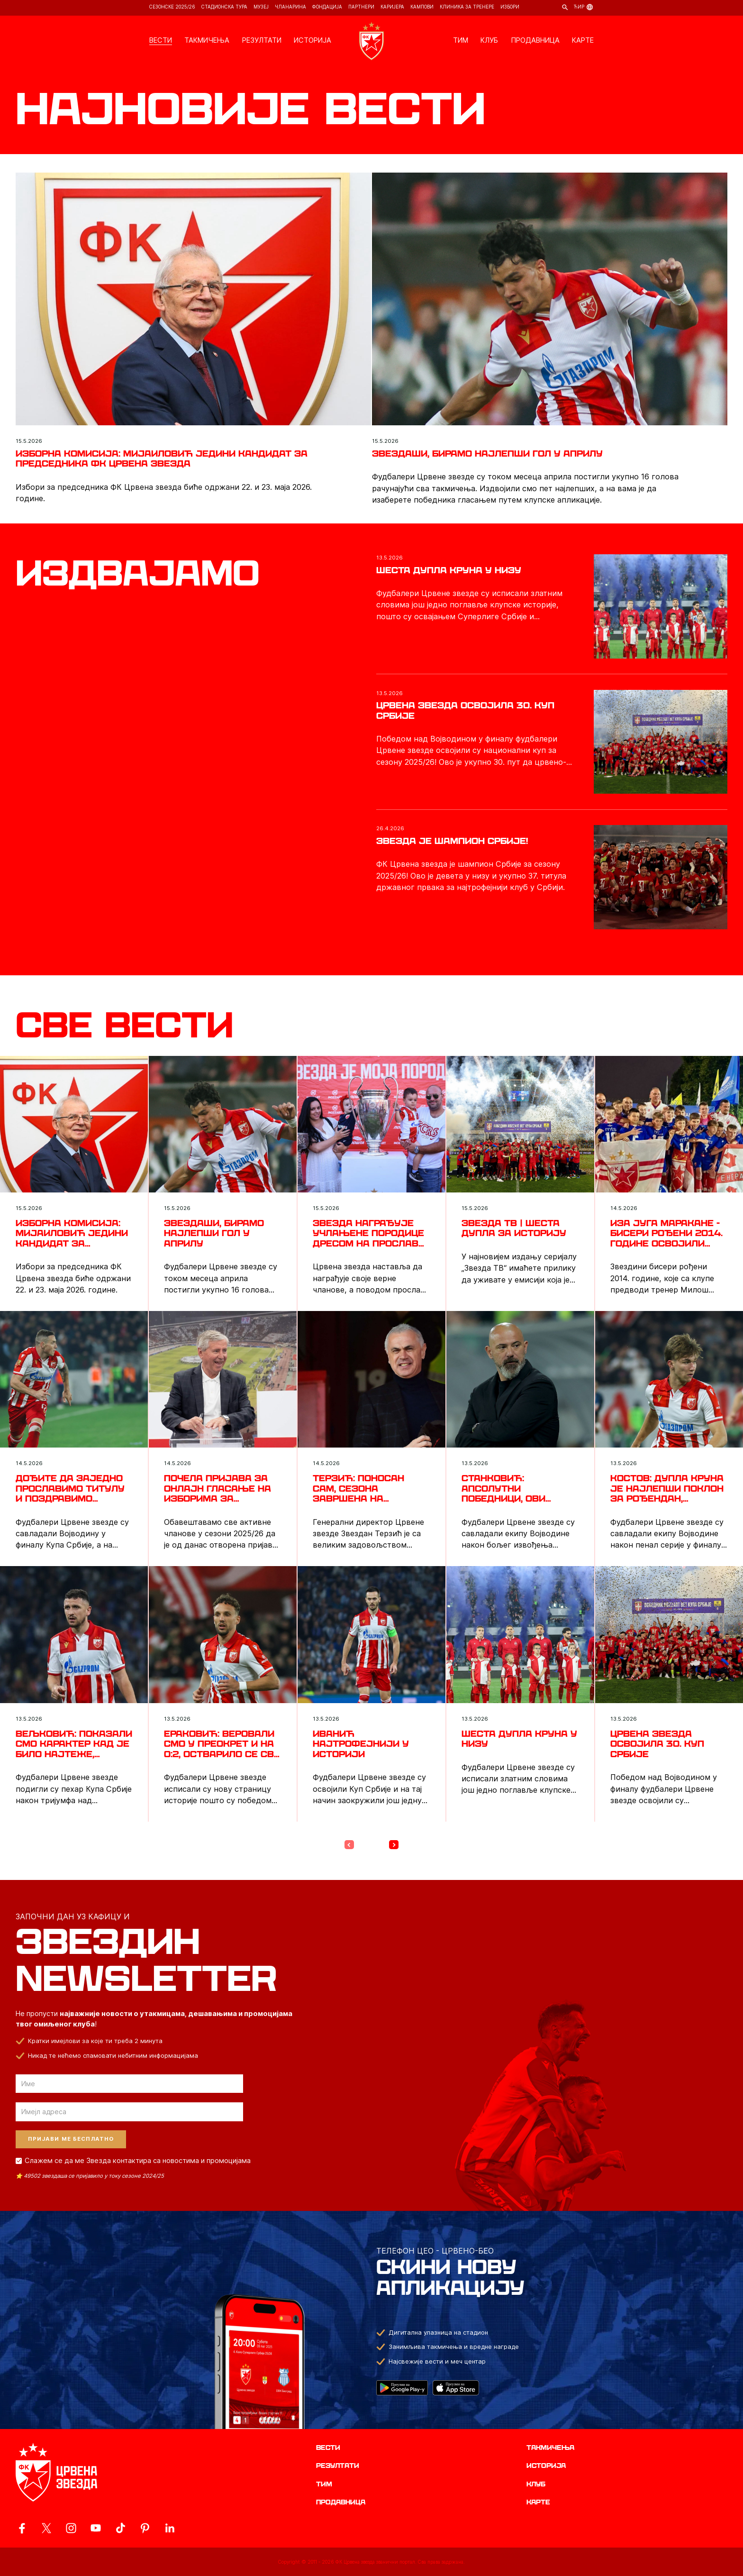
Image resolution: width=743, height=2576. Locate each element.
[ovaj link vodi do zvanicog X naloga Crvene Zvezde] (46, 2528)
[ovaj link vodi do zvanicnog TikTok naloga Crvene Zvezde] (120, 2528)
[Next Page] (394, 1845)
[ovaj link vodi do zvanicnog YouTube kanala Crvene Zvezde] (96, 2528)
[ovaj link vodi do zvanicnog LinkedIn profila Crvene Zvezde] (169, 2528)
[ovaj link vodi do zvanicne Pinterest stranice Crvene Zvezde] (145, 2528)
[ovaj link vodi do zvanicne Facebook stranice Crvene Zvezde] (22, 2528)
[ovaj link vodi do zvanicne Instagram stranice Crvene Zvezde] (71, 2528)
